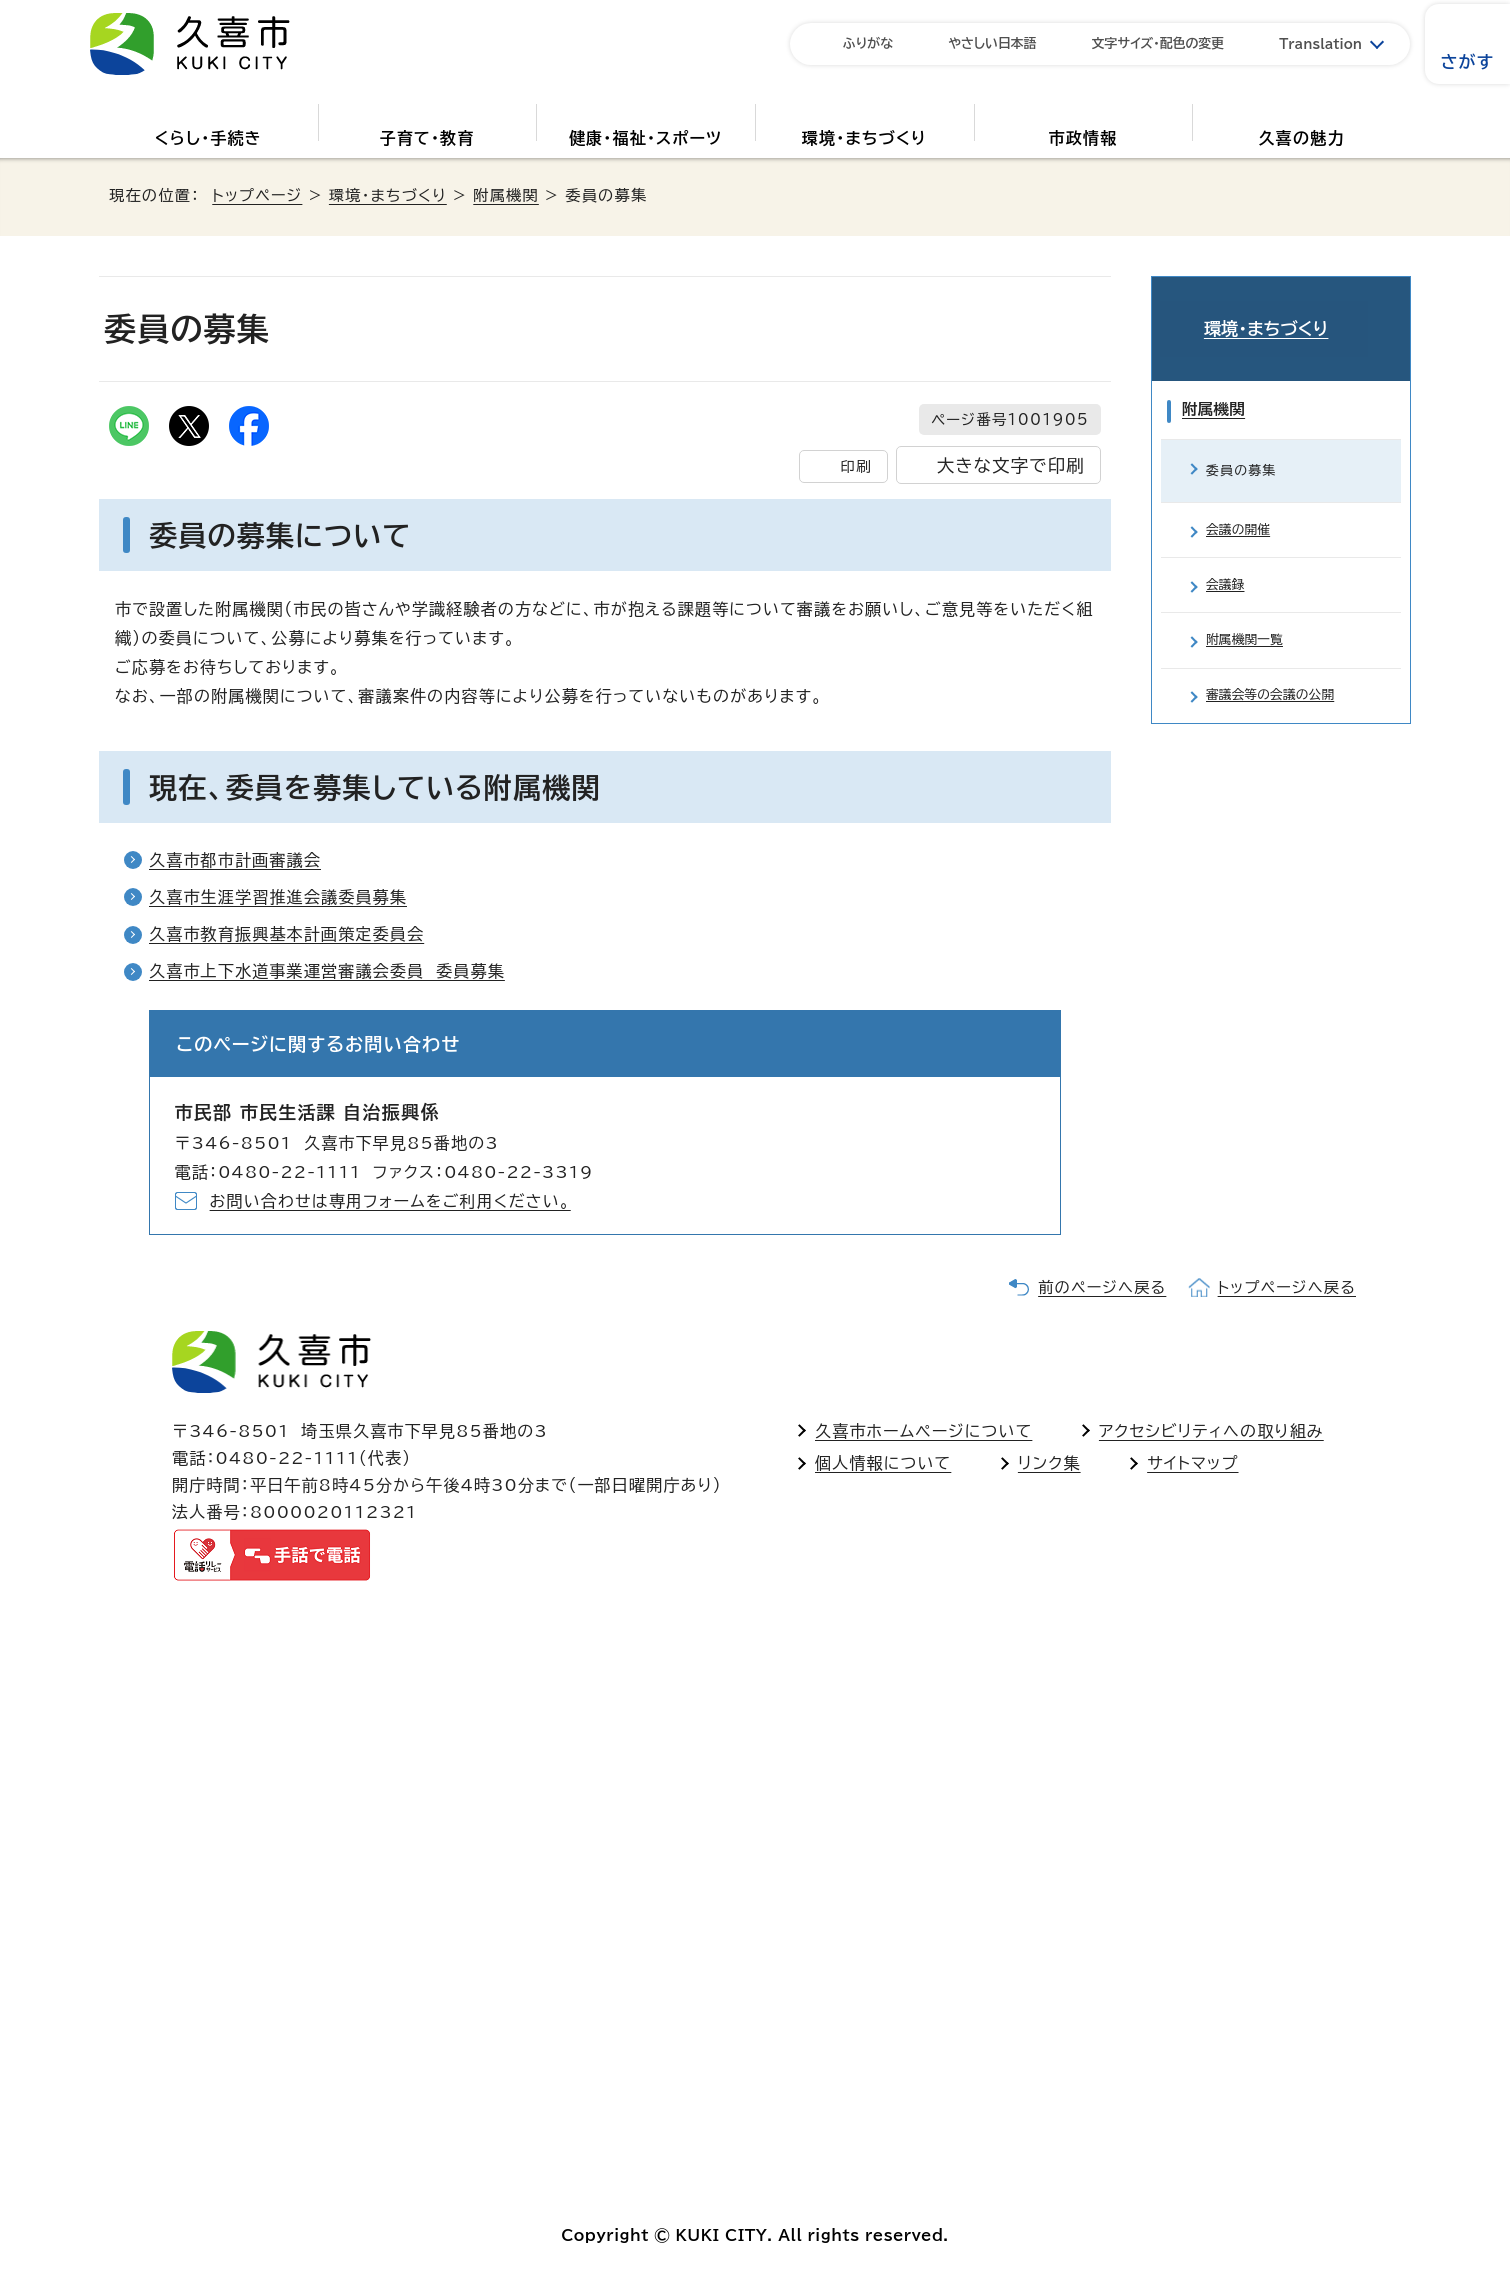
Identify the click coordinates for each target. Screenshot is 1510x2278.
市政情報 (1083, 138)
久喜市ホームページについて (923, 1431)
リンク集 (1049, 1463)
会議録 (1227, 574)
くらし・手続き (208, 138)
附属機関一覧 (1248, 637)
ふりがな (868, 43)
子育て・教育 (426, 138)
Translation (1320, 44)
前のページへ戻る (1102, 1287)
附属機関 (506, 195)
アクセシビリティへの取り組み (1211, 1431)
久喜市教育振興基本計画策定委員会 (286, 934)
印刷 (855, 466)
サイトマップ (1192, 1463)
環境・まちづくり (864, 138)
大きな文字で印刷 (1011, 465)
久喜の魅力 (1302, 138)
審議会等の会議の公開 (1277, 700)
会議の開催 (1241, 511)
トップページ (257, 195)
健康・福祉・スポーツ (645, 138)
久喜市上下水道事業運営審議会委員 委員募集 (327, 971)
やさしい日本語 (992, 43)
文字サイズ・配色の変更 (1158, 43)
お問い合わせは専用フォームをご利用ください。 (390, 1201)
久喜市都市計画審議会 (235, 860)
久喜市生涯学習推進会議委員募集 (278, 897)
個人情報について (883, 1463)
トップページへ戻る (1287, 1287)
